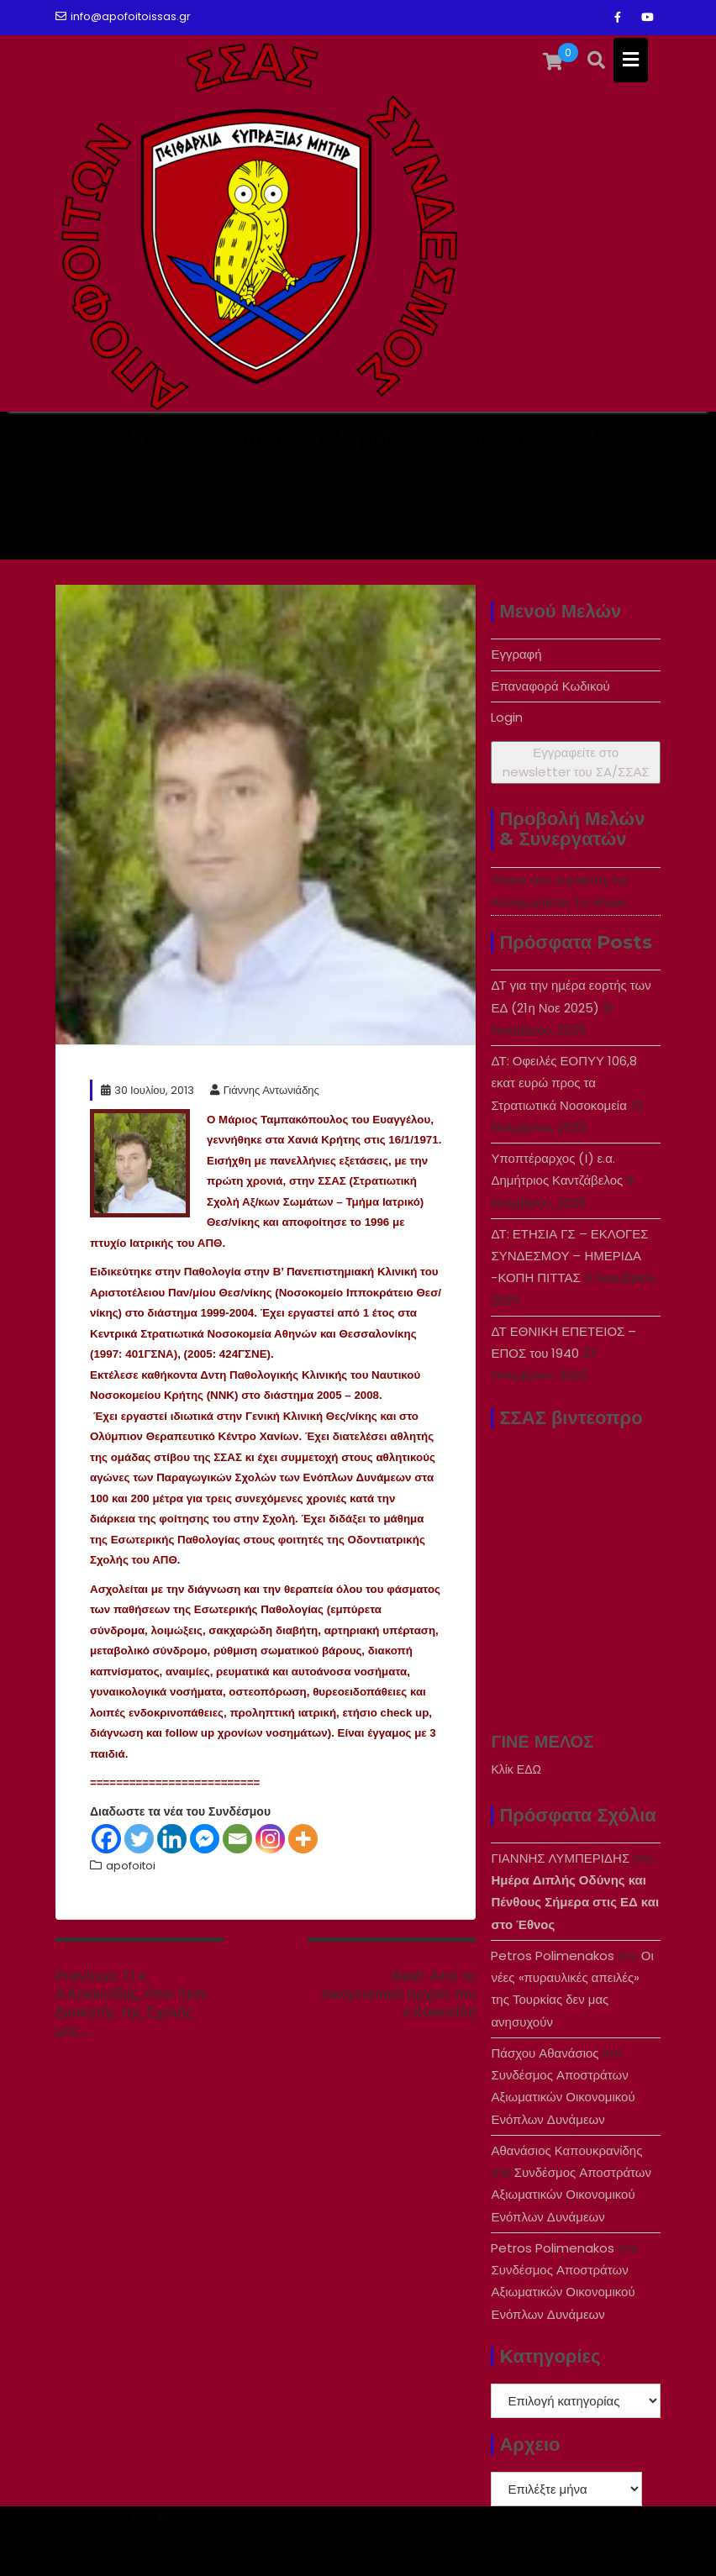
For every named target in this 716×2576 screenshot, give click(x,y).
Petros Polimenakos (552, 1955)
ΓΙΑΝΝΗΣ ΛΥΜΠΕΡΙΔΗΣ (560, 1858)
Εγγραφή (516, 654)
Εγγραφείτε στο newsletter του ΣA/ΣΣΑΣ (576, 762)
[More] (303, 1838)
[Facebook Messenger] (204, 1838)
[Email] (237, 1838)
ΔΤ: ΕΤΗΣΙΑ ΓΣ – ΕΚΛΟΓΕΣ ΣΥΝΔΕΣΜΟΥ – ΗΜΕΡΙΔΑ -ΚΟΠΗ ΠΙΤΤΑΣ (569, 1256)
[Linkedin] (172, 1838)
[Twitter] (139, 1838)
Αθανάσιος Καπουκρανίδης (566, 2150)
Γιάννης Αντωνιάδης (264, 1090)
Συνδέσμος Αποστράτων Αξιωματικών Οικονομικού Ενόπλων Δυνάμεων (562, 2097)
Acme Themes (610, 2548)
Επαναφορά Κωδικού (550, 686)
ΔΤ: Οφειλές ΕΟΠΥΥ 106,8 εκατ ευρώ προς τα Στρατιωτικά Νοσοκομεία (564, 1083)
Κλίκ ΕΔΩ (516, 1769)
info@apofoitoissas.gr (123, 16)
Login (507, 717)
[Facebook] (106, 1838)
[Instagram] (270, 1838)
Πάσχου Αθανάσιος (544, 2053)
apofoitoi (130, 1866)
